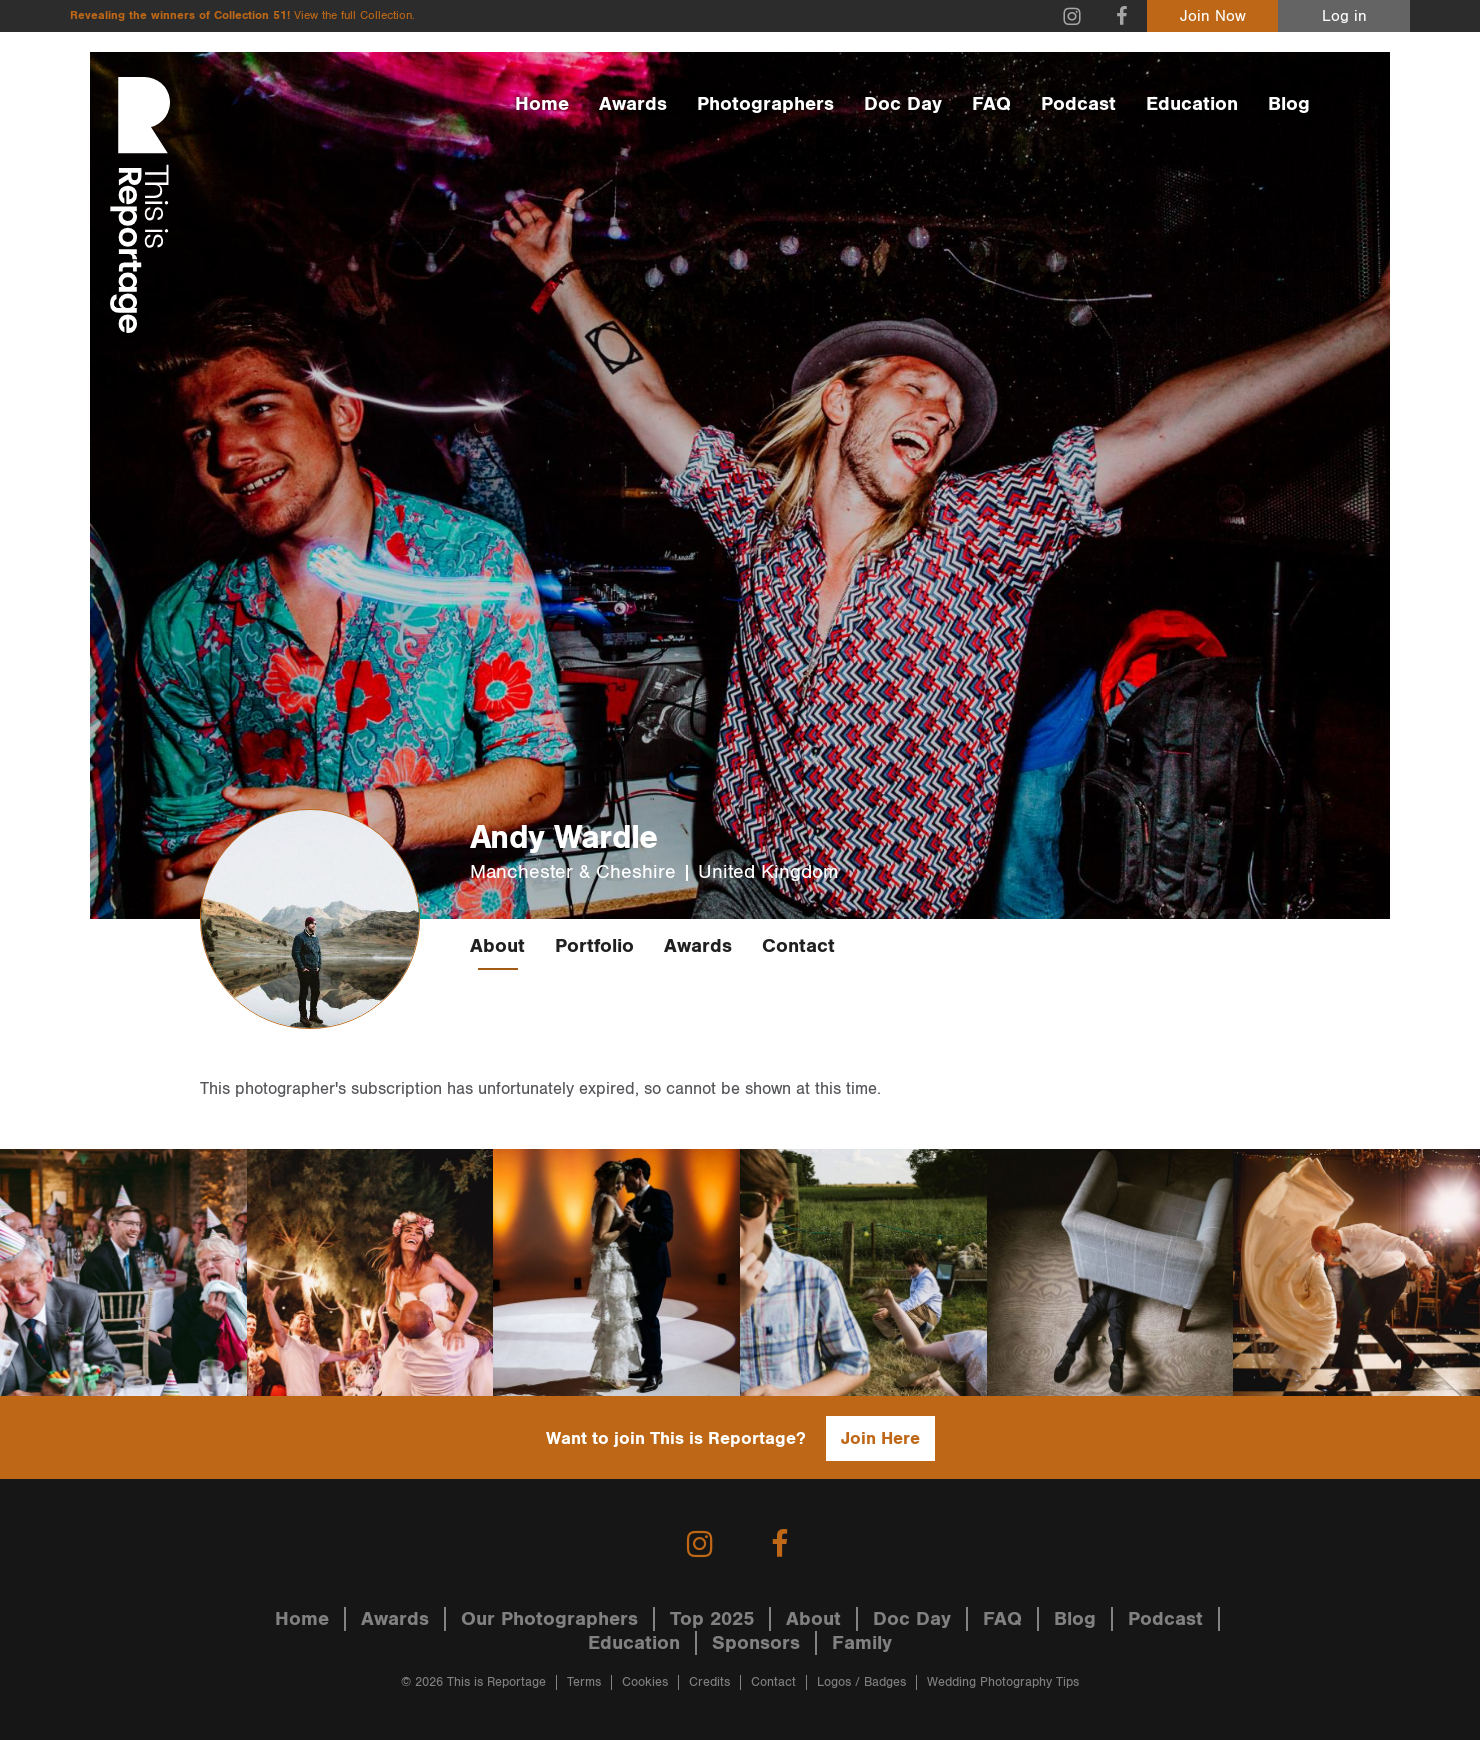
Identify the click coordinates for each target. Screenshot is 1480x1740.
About (497, 946)
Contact (798, 946)
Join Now (1213, 16)
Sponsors (756, 1643)
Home (542, 104)
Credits (709, 1682)
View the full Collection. (354, 15)
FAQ (991, 104)
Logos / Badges (861, 1682)
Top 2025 (712, 1619)
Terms (584, 1682)
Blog (1289, 104)
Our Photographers (549, 1619)
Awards (633, 104)
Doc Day (903, 104)
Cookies (645, 1682)
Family (862, 1643)
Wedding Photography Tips (1003, 1682)
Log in (1344, 16)
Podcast (1078, 104)
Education (1192, 104)
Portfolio (594, 946)
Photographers (765, 104)
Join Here (880, 1438)
